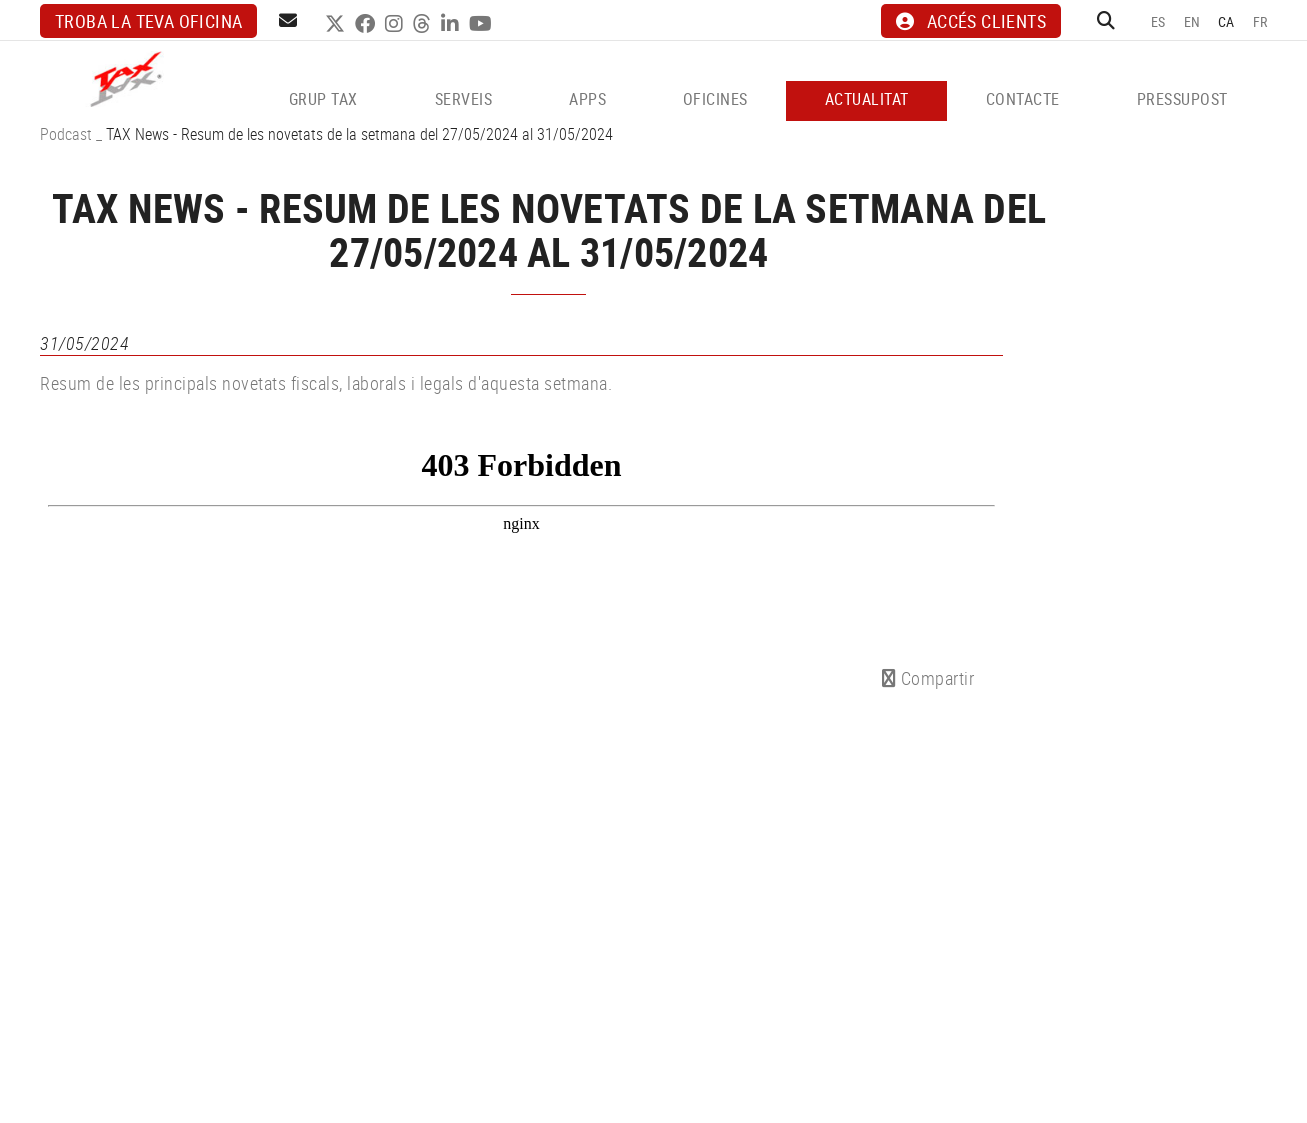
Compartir (928, 678)
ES (1158, 21)
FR (1260, 21)
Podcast (66, 134)
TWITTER (337, 24)
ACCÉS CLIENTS (971, 21)
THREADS (424, 24)
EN (1192, 21)
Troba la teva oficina (148, 21)
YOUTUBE (483, 24)
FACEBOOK (367, 24)
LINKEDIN (452, 24)
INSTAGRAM (396, 24)
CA (1226, 21)
